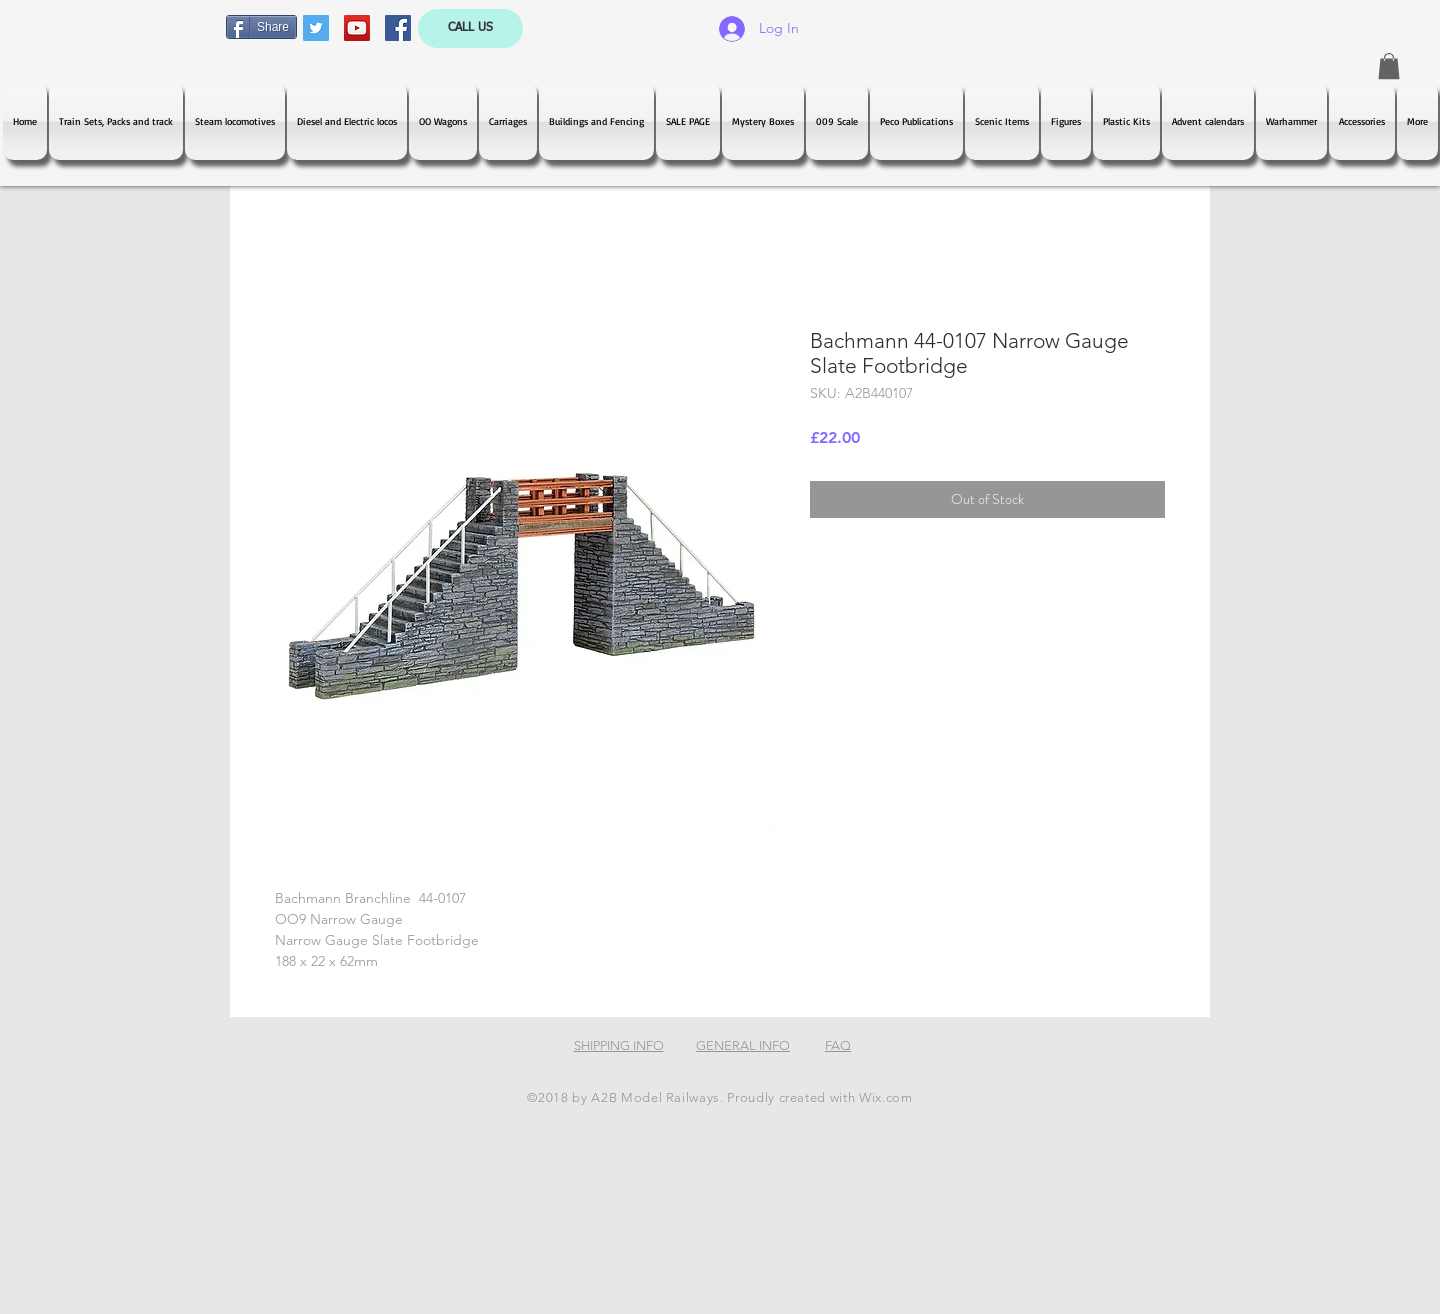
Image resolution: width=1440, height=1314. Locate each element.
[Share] (261, 27)
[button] (1389, 66)
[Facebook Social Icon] (398, 28)
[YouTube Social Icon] (357, 28)
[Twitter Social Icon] (316, 28)
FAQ (838, 1045)
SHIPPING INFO (619, 1045)
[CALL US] (470, 28)
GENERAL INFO (743, 1045)
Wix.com (886, 1097)
